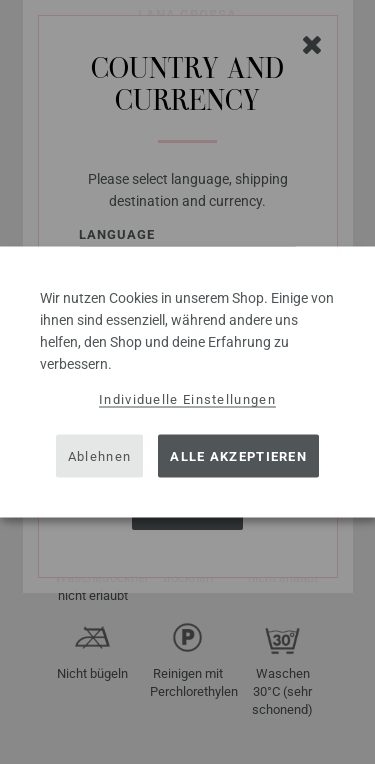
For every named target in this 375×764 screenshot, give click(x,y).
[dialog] (187, 382)
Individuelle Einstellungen (187, 399)
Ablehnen (99, 455)
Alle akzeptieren (238, 455)
